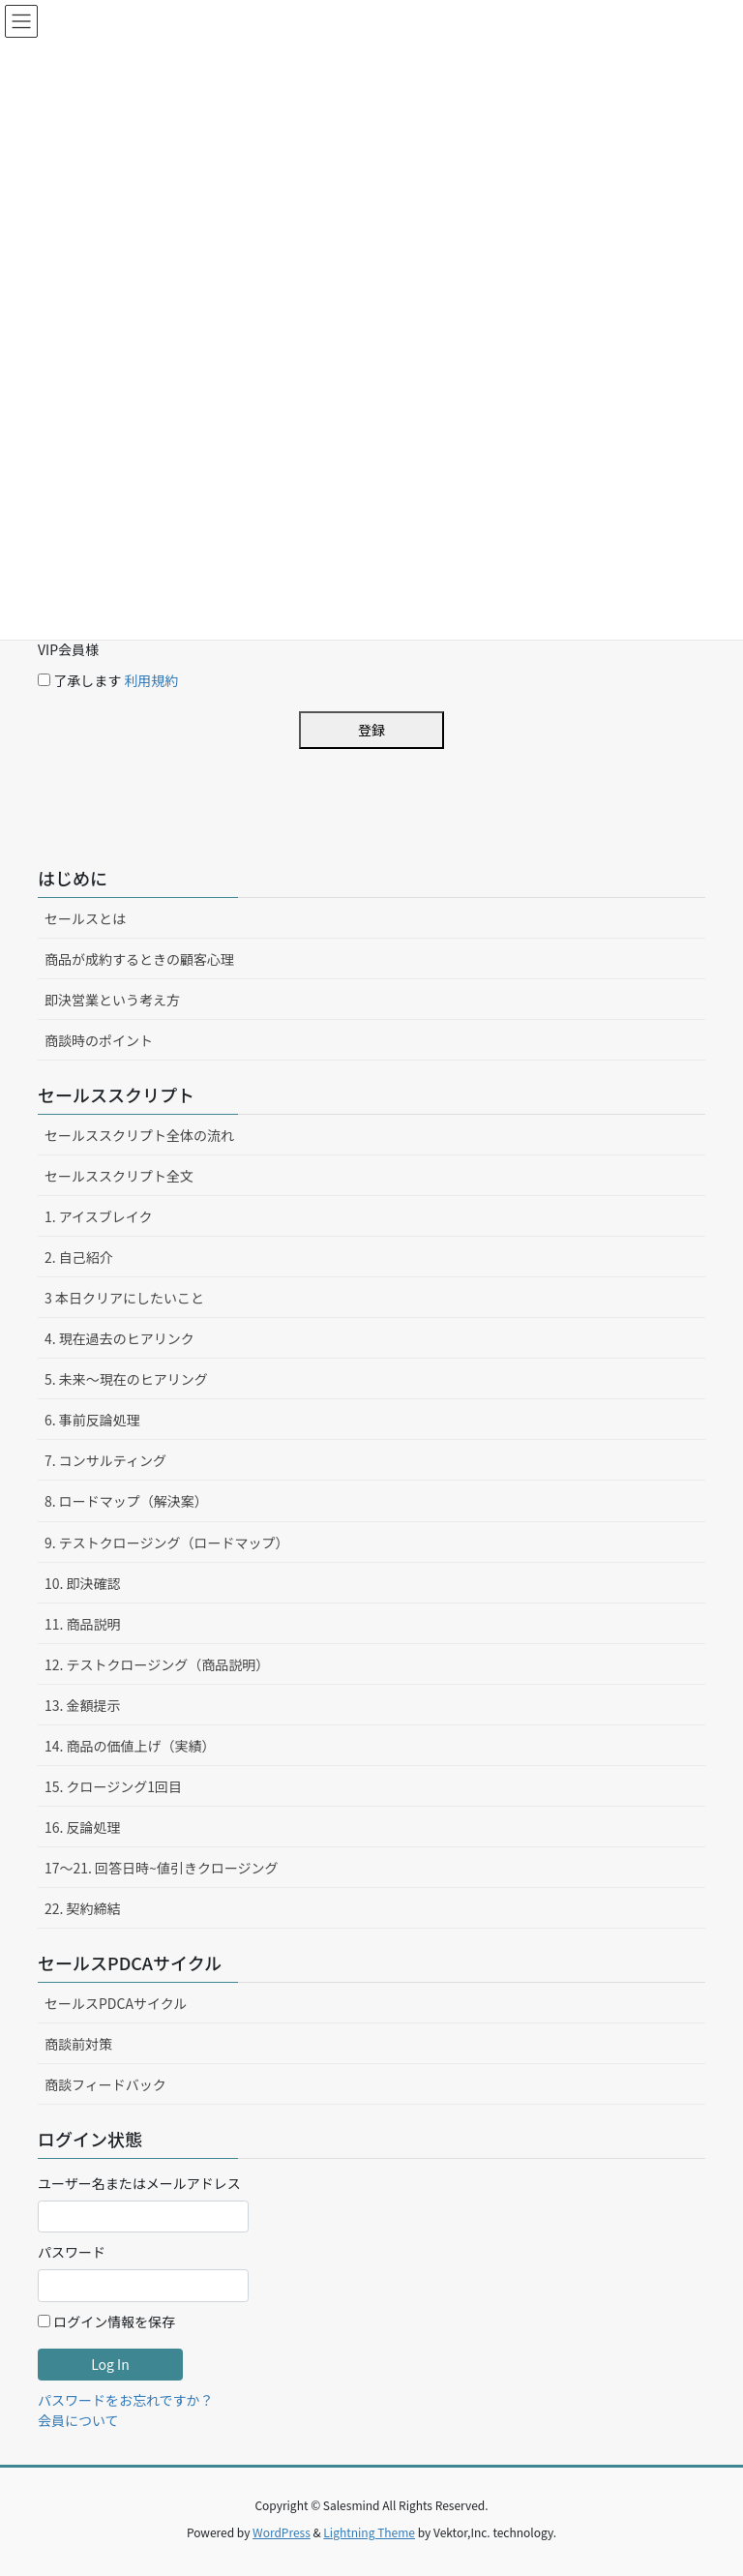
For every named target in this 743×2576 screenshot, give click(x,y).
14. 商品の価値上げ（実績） (130, 1745)
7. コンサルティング (105, 1460)
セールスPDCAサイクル (116, 2003)
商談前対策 (78, 2043)
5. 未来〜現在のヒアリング (126, 1379)
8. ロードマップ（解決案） (126, 1501)
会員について (78, 2420)
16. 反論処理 (83, 1827)
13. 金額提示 (83, 1705)
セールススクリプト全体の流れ (139, 1135)
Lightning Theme (369, 2532)
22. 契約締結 (83, 1908)
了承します (108, 680)
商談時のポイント (99, 1040)
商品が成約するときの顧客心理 (139, 959)
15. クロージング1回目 (113, 1786)
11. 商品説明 (83, 1623)
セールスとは (85, 918)
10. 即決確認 (83, 1583)
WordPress (282, 2532)
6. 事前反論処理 (92, 1419)
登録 (371, 729)
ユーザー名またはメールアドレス (139, 2183)
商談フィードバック (105, 2084)
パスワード (71, 2251)
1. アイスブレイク (98, 1216)
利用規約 (151, 680)
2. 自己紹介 (79, 1257)
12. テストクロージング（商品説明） (157, 1664)
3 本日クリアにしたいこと (124, 1297)
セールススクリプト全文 (119, 1175)
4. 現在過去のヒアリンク (119, 1338)
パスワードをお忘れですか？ (126, 2400)
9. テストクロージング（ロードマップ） (167, 1542)
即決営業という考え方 (112, 999)
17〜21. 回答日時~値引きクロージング (162, 1867)
